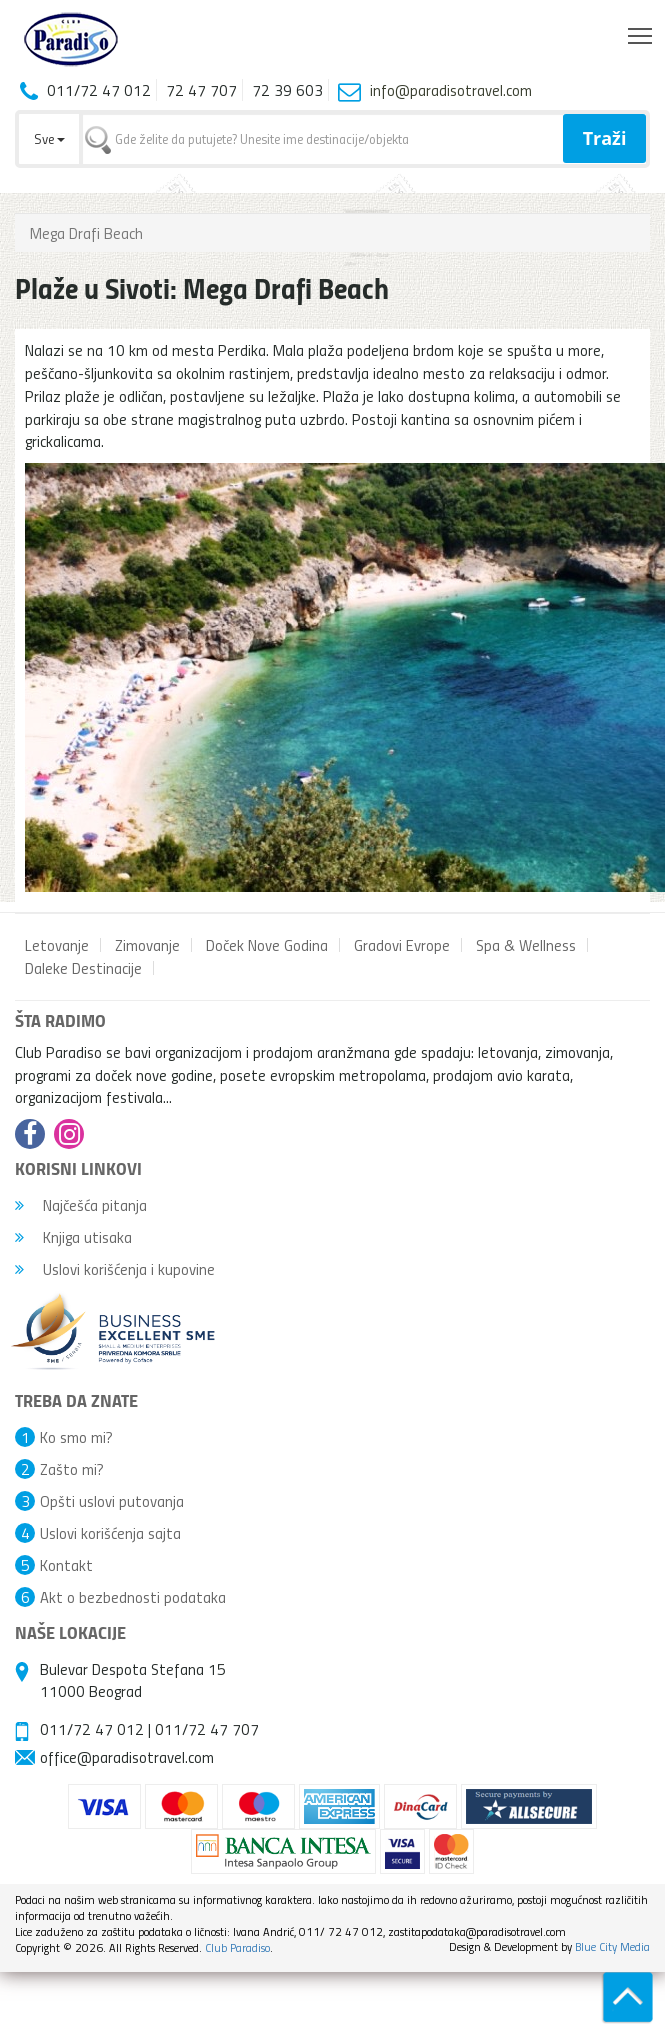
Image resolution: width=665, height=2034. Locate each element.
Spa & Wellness (526, 945)
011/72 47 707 (207, 1729)
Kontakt (66, 1565)
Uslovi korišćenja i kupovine (115, 1269)
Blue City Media (612, 1946)
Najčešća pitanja (81, 1205)
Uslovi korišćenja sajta (110, 1533)
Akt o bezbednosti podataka (133, 1597)
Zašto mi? (72, 1469)
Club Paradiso (237, 1947)
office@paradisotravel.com (127, 1757)
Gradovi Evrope (402, 945)
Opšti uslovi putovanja (112, 1501)
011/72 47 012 (92, 1729)
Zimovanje (147, 945)
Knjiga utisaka (73, 1237)
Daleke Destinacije (83, 968)
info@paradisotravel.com (451, 90)
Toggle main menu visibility (641, 31)
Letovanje (57, 945)
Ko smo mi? (76, 1437)
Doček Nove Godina (267, 945)
